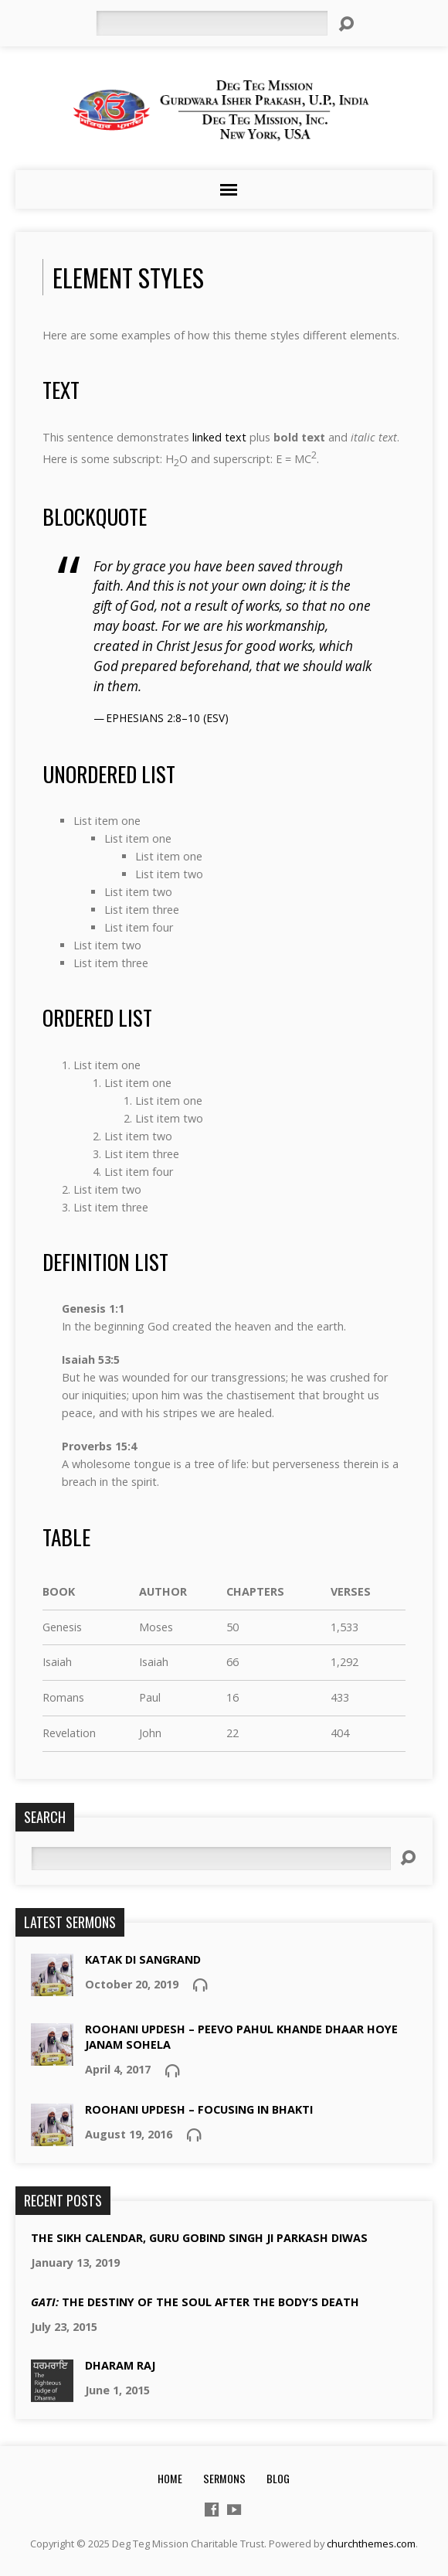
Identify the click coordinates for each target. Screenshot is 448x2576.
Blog (278, 2478)
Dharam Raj (120, 2365)
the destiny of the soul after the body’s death (195, 2302)
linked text (219, 437)
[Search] (212, 23)
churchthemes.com (371, 2543)
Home (170, 2478)
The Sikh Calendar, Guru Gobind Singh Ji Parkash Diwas (199, 2237)
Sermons (224, 2478)
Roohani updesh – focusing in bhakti (199, 2109)
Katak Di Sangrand (143, 1959)
